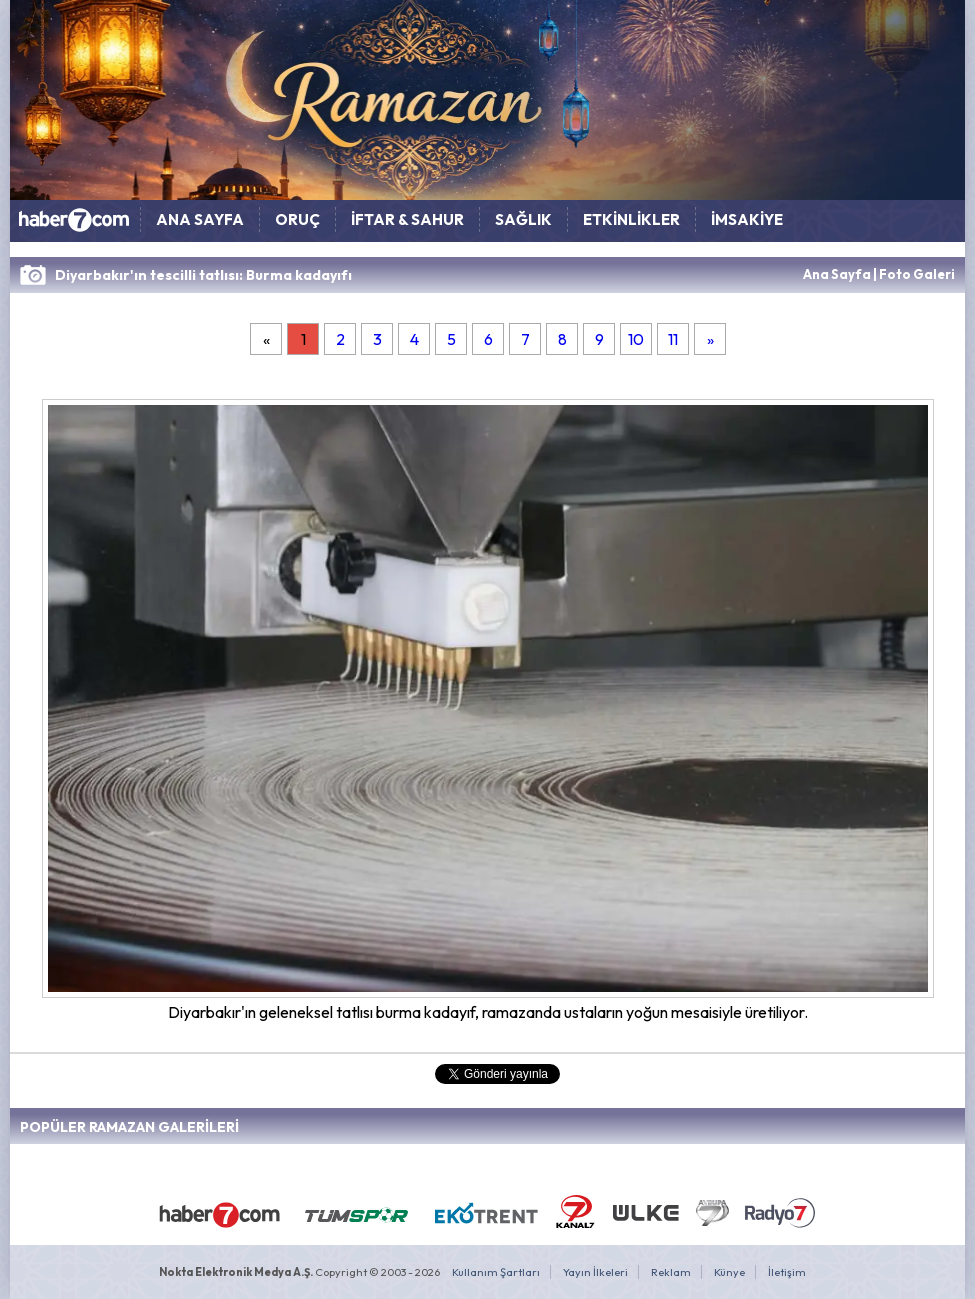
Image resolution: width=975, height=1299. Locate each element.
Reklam (671, 1272)
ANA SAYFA (200, 219)
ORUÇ (297, 219)
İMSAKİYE (747, 219)
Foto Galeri (917, 274)
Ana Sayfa (837, 274)
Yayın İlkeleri (595, 1272)
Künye (729, 1272)
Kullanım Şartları (496, 1272)
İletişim (787, 1272)
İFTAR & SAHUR (407, 219)
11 (673, 339)
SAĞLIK (523, 219)
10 (636, 339)
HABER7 (75, 224)
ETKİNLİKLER (631, 219)
